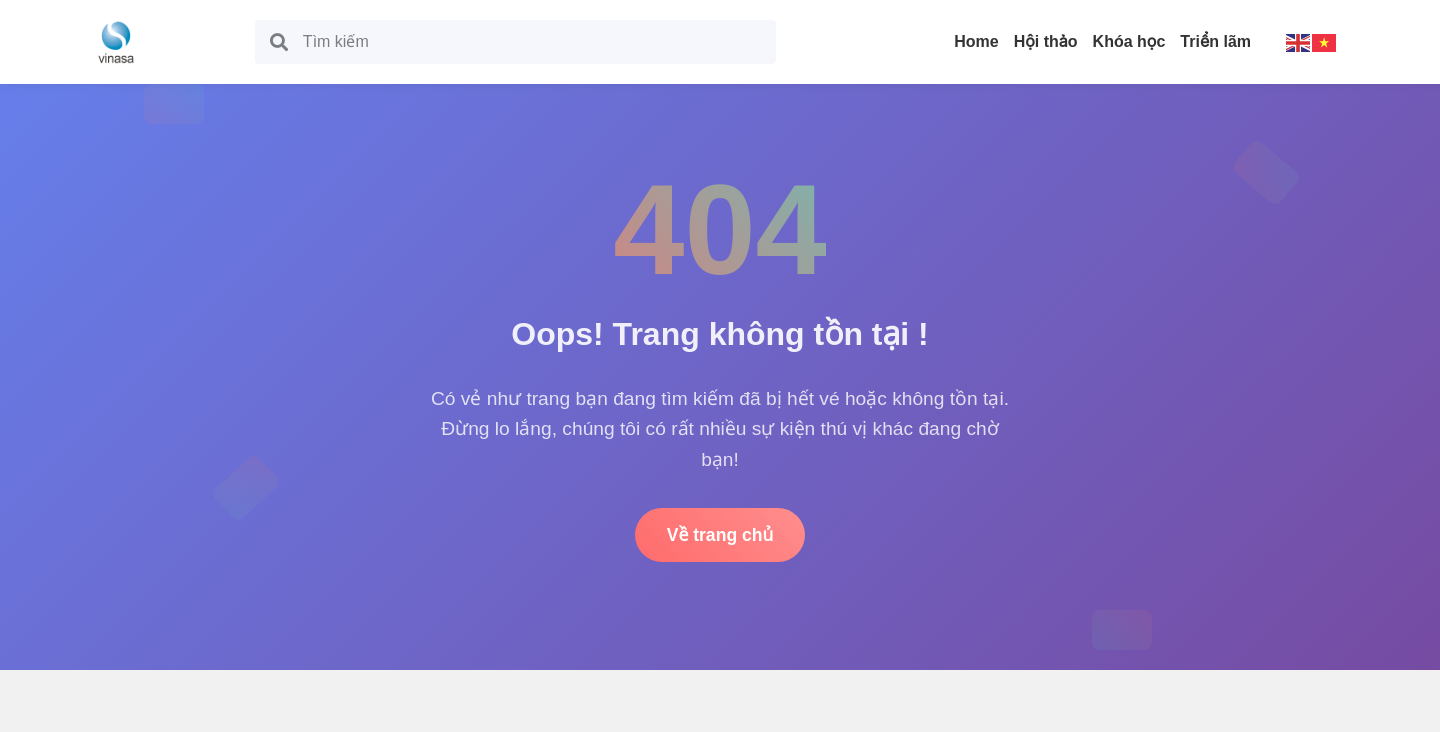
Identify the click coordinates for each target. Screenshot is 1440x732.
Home (976, 41)
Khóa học (1129, 41)
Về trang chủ (720, 535)
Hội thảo (1046, 41)
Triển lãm (1215, 41)
